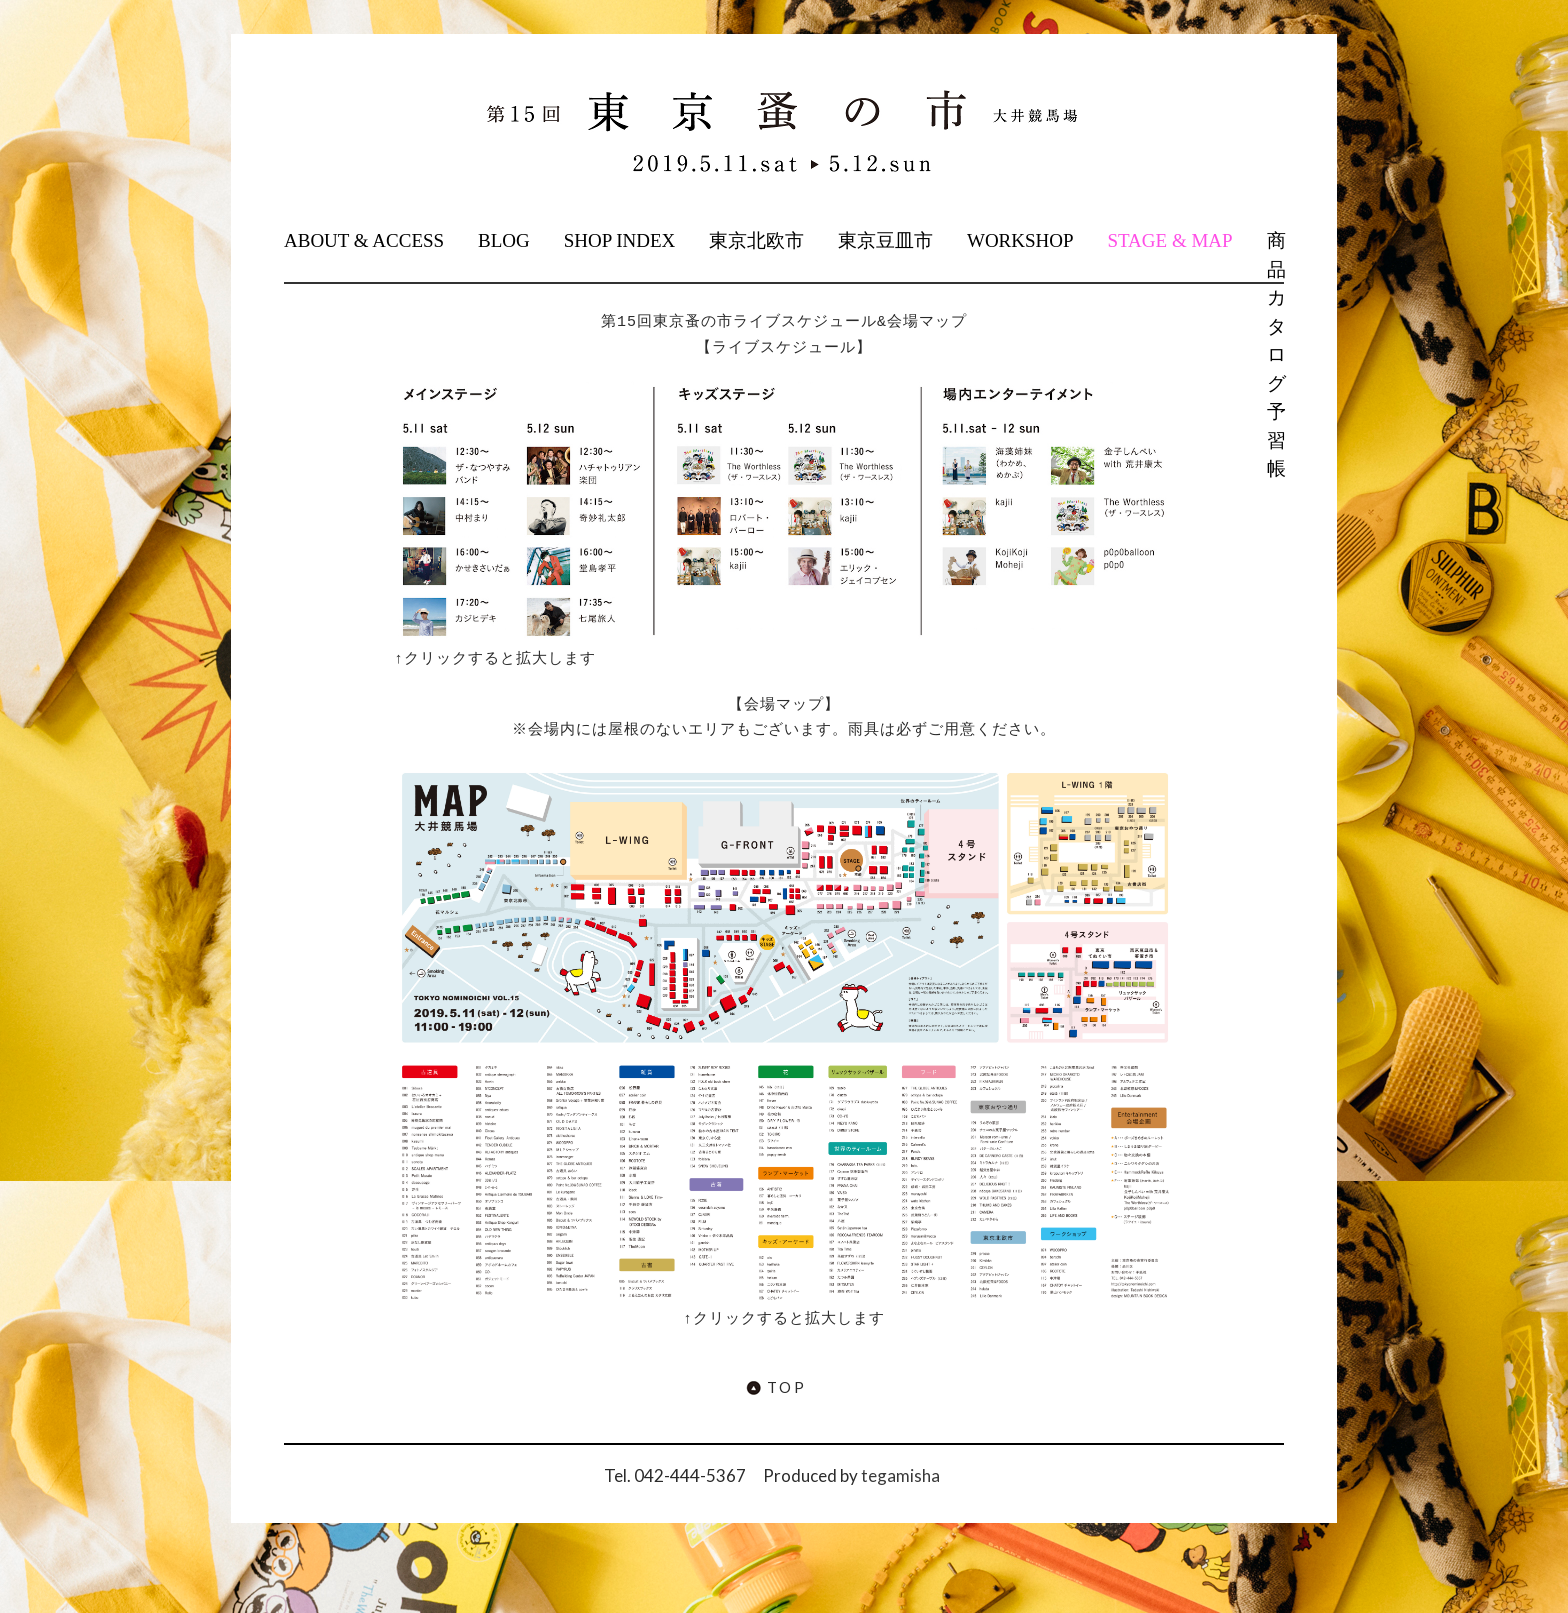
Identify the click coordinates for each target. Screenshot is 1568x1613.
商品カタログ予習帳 (1275, 354)
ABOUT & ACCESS (364, 240)
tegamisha (900, 1475)
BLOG (504, 240)
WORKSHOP (1020, 240)
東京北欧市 (756, 240)
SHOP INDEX (620, 240)
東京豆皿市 (885, 240)
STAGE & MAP (1169, 240)
